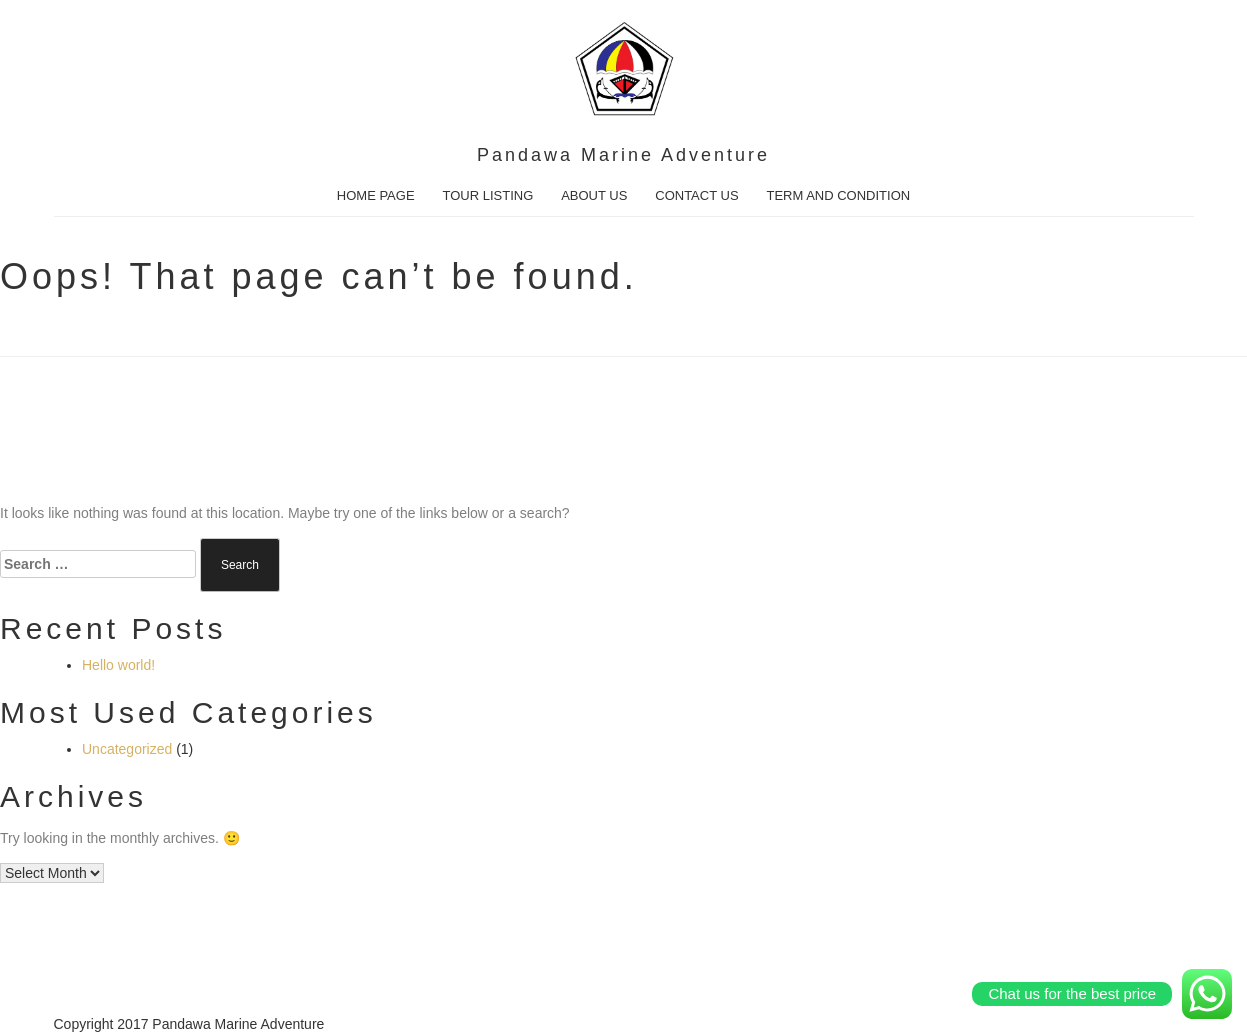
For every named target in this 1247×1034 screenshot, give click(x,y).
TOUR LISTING (487, 195)
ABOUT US (594, 195)
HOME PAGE (376, 195)
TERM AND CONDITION (838, 195)
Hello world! (118, 665)
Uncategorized (127, 749)
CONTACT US (696, 195)
